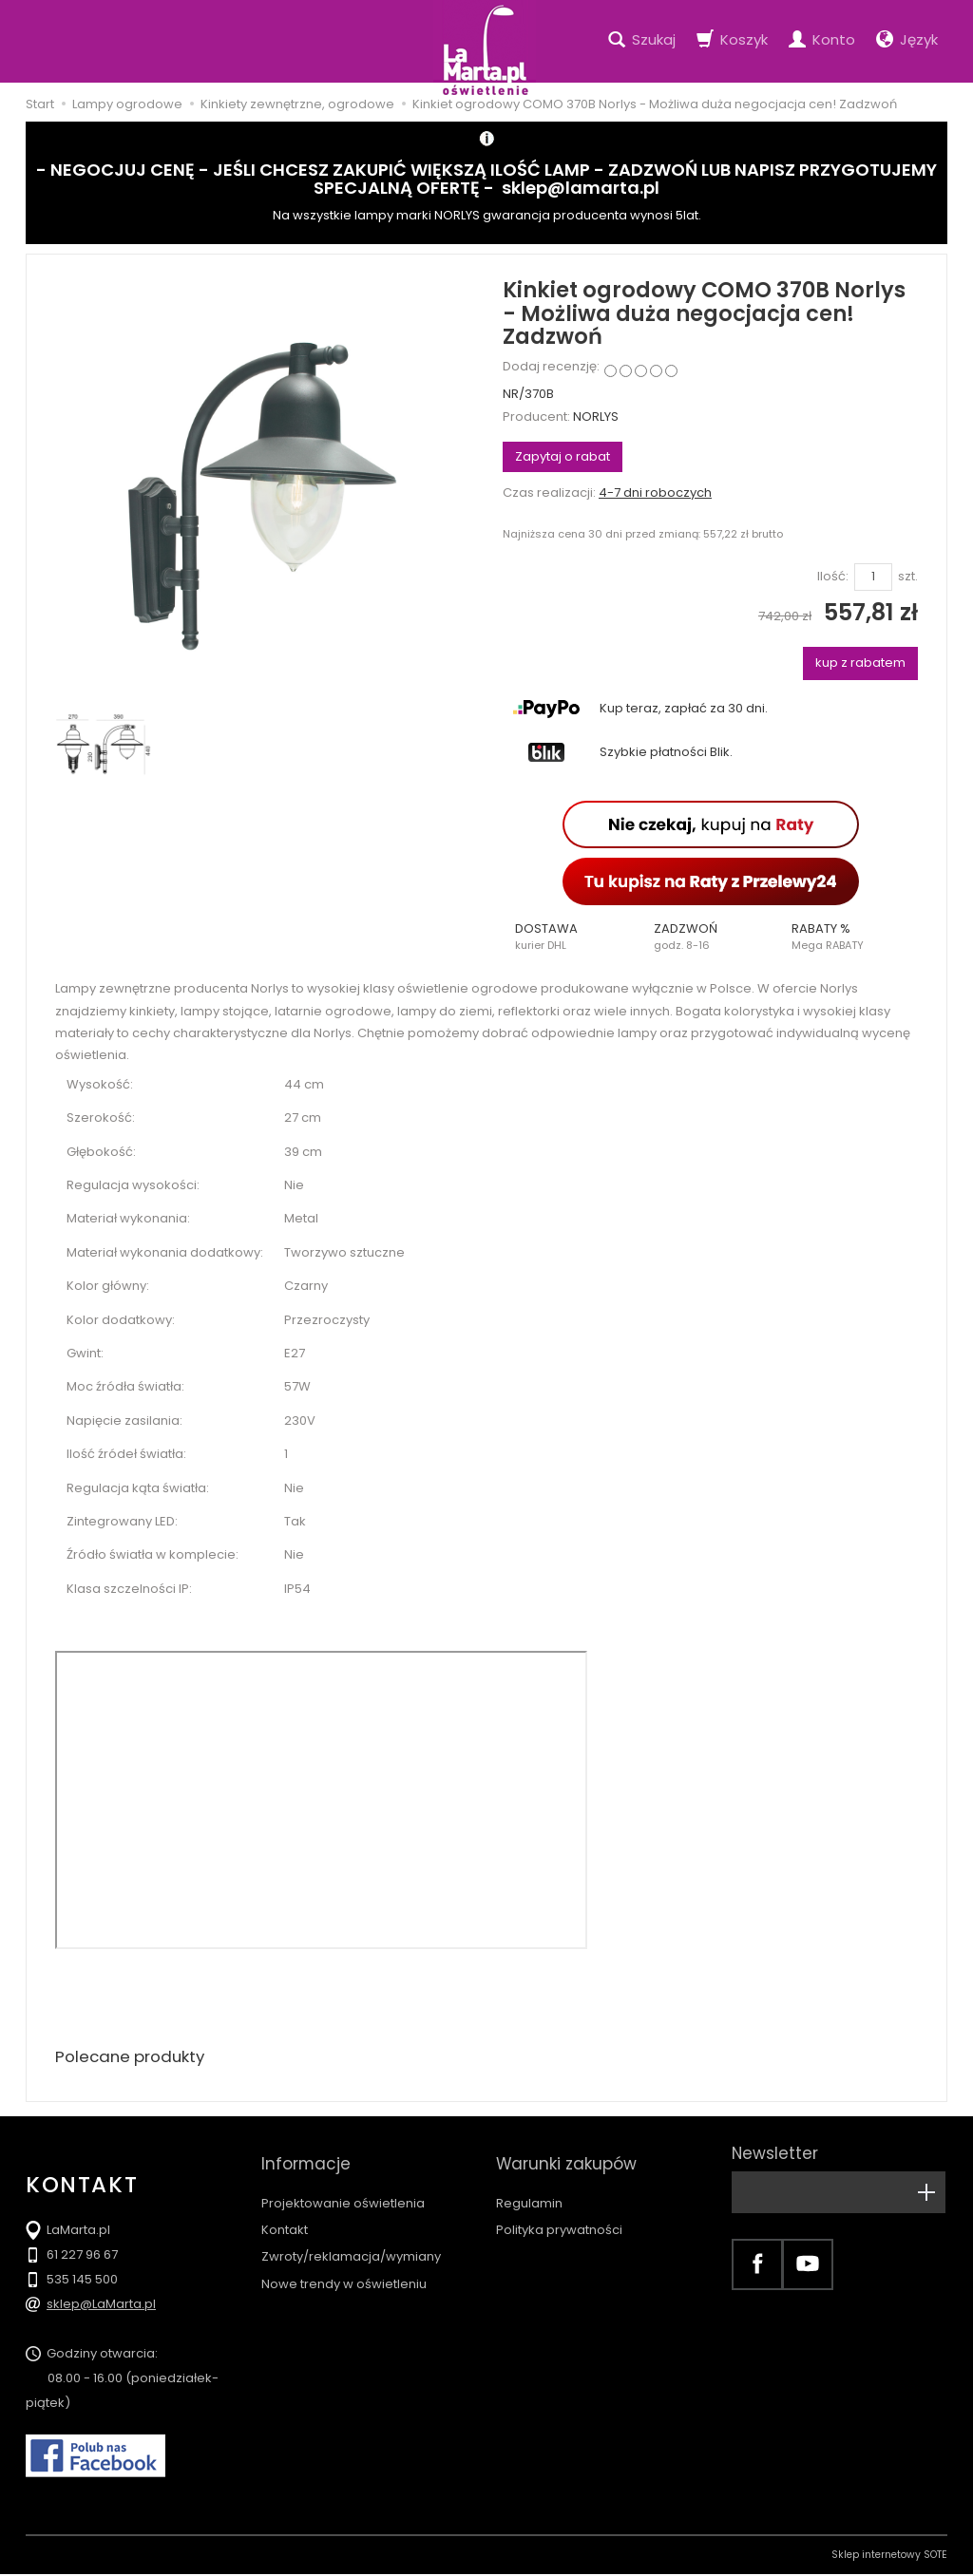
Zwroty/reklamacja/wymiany (351, 2239)
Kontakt (284, 2213)
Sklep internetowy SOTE (889, 2556)
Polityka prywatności (559, 2213)
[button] (572, 936)
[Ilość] (873, 577)
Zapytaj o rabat (562, 456)
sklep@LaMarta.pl (101, 2306)
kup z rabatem (860, 662)
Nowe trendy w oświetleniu (344, 2267)
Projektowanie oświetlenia (343, 2186)
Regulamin (529, 2186)
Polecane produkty (135, 2058)
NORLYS (596, 416)
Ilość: (833, 576)
